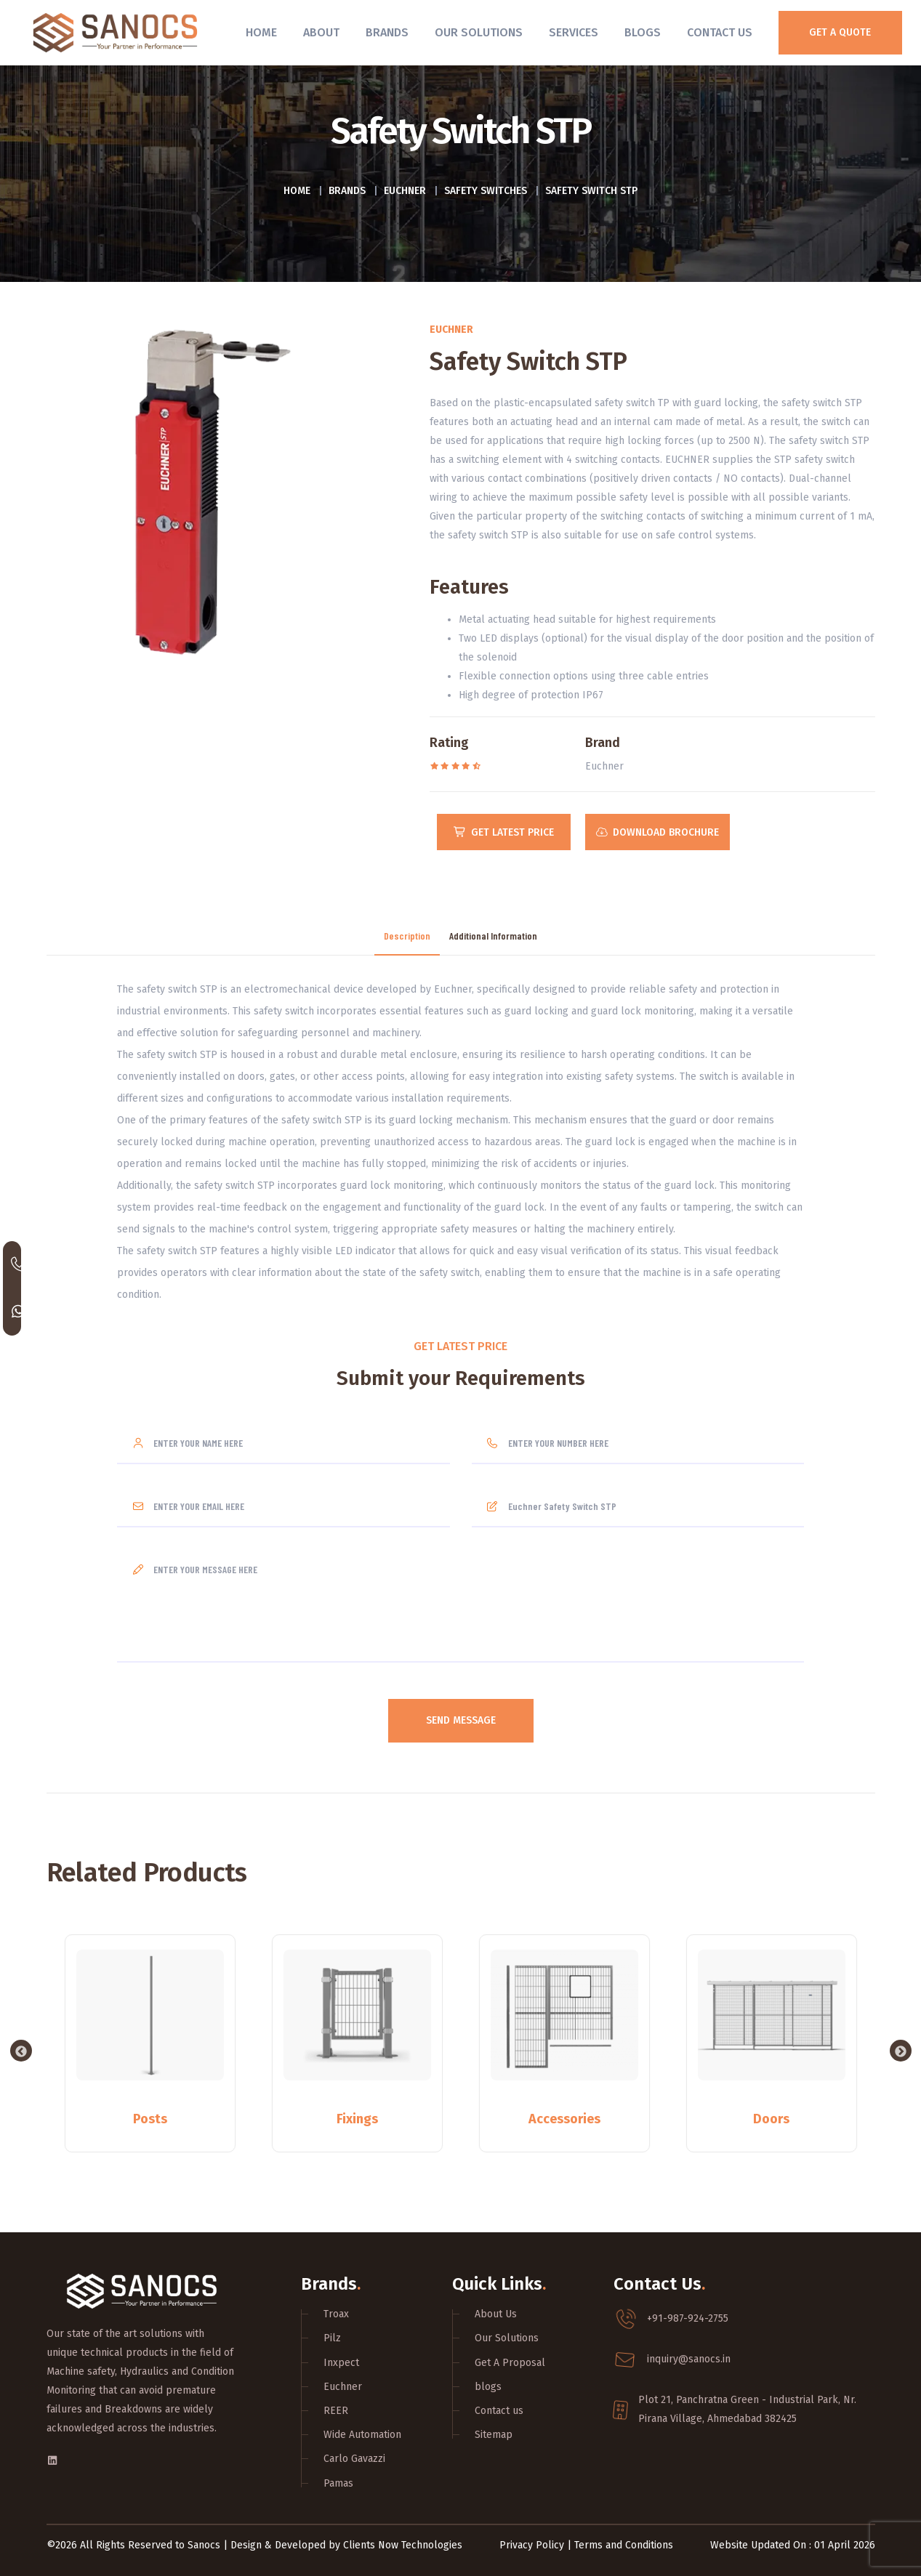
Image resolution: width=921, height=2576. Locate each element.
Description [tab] (407, 935)
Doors (771, 2117)
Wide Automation (362, 2434)
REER (335, 2410)
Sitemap (493, 2434)
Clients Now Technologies (402, 2543)
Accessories (564, 2117)
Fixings (357, 2117)
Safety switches (485, 191)
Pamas (338, 2482)
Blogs (642, 33)
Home (261, 33)
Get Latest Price (504, 832)
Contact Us (719, 33)
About (321, 33)
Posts (150, 2117)
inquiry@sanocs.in (689, 2358)
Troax (336, 2313)
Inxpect (341, 2361)
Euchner (405, 191)
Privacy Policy (531, 2543)
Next (901, 2050)
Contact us (499, 2410)
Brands (387, 33)
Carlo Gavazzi (354, 2458)
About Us (496, 2313)
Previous (21, 2050)
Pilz (332, 2337)
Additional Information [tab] (493, 935)
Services (573, 33)
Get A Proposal (510, 2361)
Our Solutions (479, 33)
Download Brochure (658, 832)
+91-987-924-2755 (687, 2317)
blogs (488, 2385)
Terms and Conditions (623, 2543)
